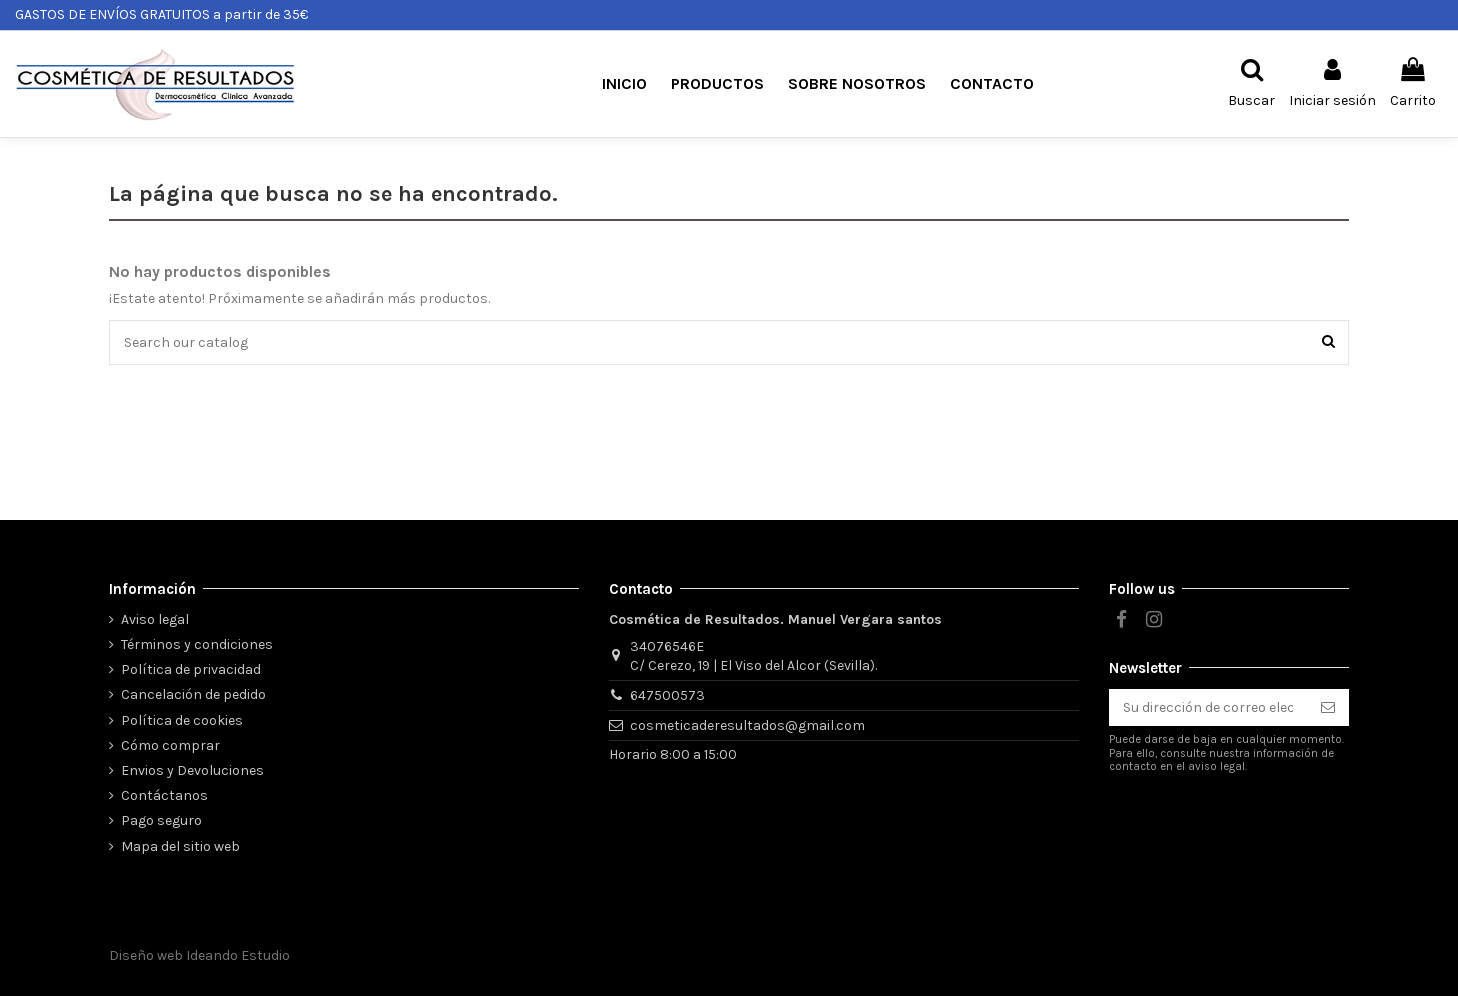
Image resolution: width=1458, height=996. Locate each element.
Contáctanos (164, 795)
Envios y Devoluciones (192, 770)
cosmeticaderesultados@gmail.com (747, 725)
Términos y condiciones (197, 644)
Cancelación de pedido (193, 694)
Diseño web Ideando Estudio (199, 955)
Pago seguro (161, 820)
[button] (717, 84)
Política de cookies (182, 720)
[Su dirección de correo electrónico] (1208, 708)
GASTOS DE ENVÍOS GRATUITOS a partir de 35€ (161, 14)
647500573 (667, 695)
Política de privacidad (191, 669)
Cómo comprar (170, 745)
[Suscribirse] (1328, 708)
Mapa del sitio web (180, 846)
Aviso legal (155, 619)
